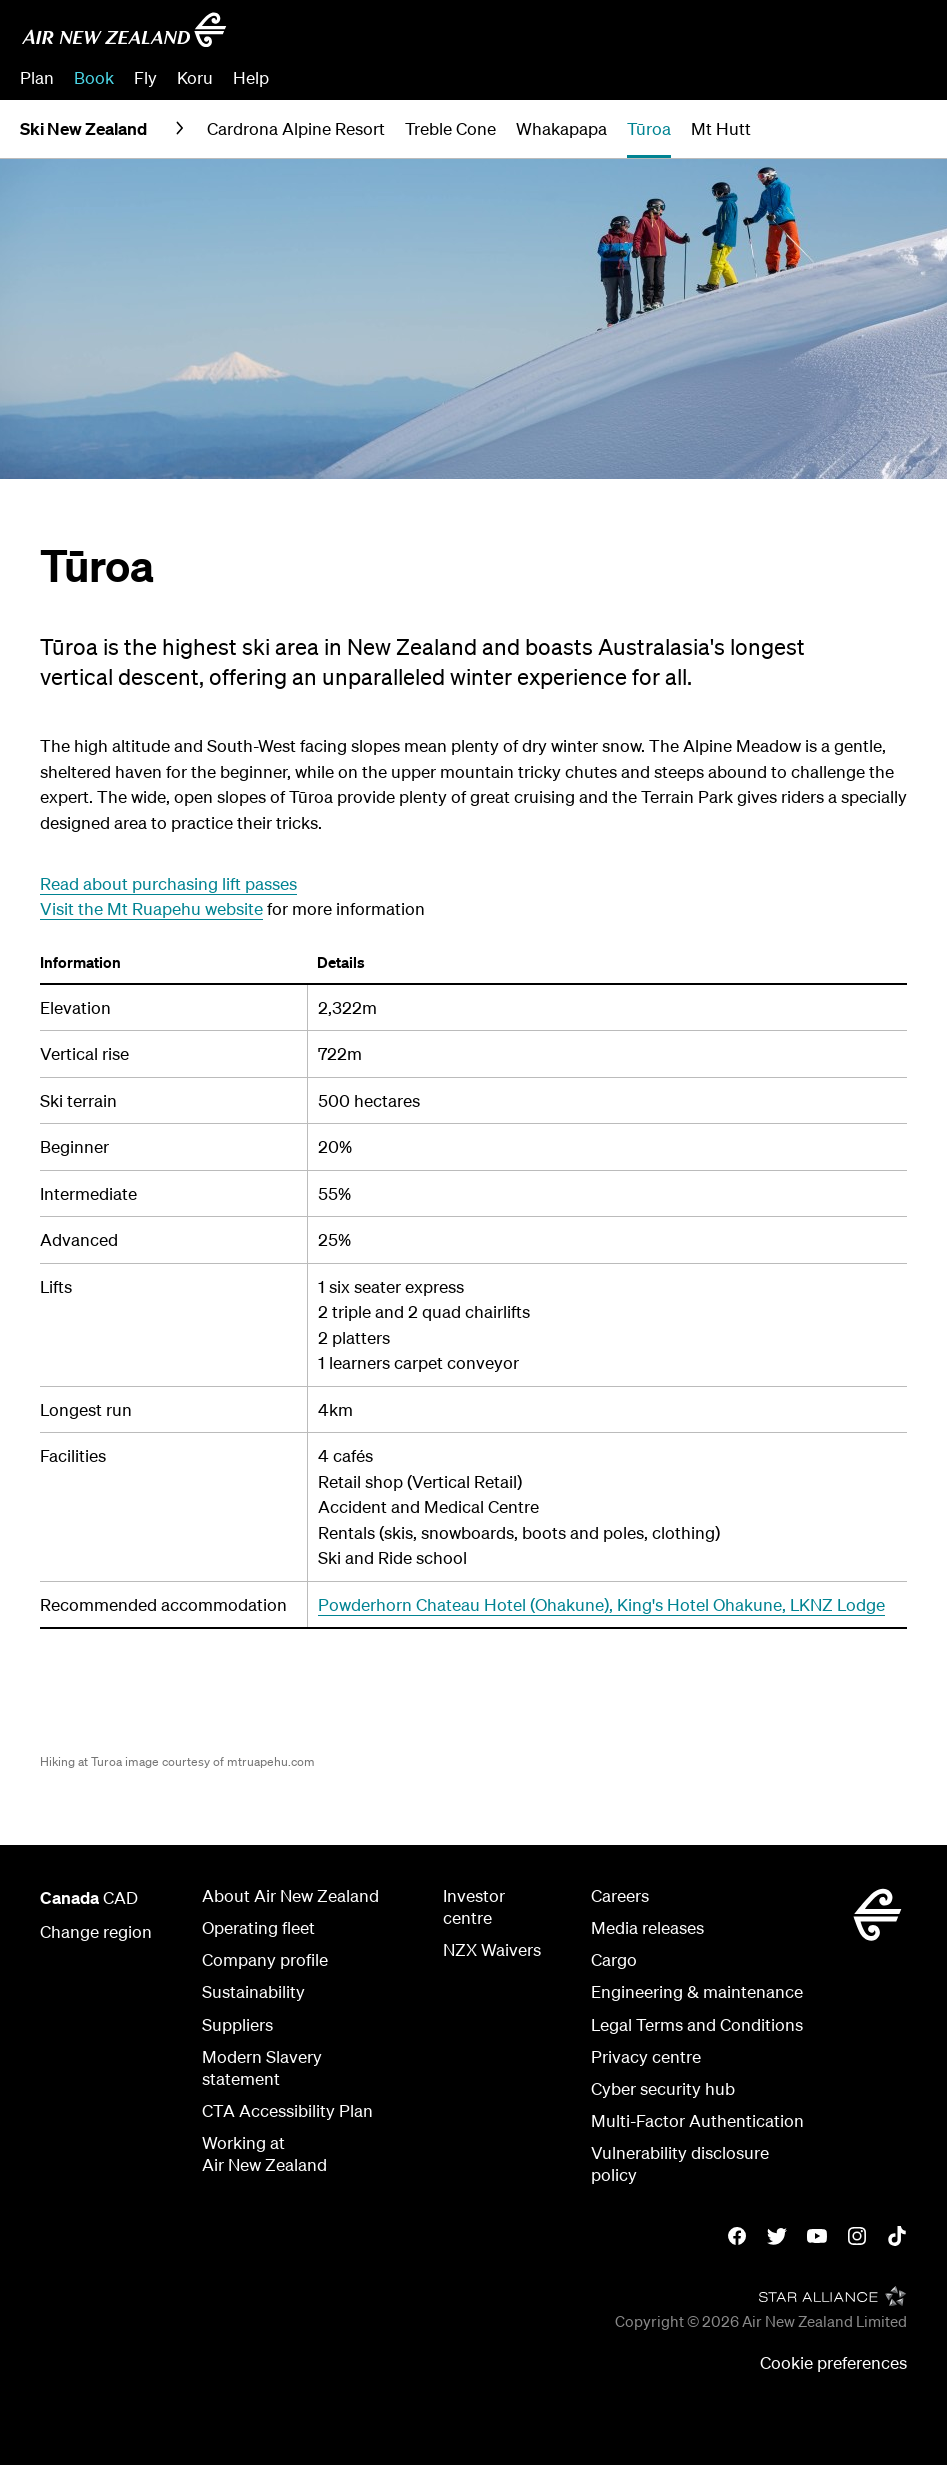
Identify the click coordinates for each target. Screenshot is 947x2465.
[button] (894, 129)
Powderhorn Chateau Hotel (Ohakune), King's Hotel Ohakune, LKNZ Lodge (601, 1604)
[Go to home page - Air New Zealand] (124, 30)
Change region (96, 1931)
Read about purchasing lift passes (168, 883)
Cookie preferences (833, 2362)
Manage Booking (704, 77)
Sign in (901, 77)
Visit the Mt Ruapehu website (151, 908)
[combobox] (782, 36)
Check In (822, 77)
